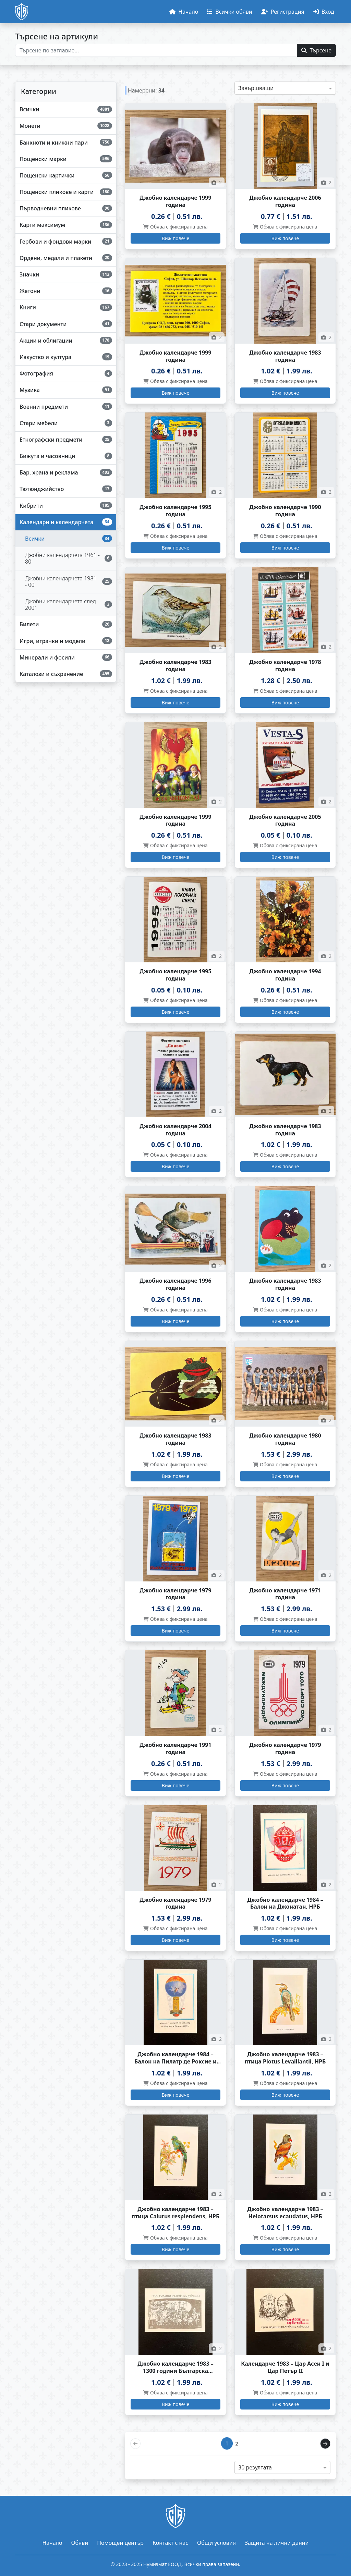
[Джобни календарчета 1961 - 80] (65, 558)
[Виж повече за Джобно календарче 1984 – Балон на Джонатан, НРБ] (285, 1940)
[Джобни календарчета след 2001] (65, 604)
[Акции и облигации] (65, 341)
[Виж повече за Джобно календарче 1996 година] (175, 1321)
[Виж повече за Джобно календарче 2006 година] (285, 238)
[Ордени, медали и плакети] (65, 258)
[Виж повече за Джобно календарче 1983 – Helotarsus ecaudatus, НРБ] (285, 2249)
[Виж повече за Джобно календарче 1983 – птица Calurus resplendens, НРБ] (175, 2249)
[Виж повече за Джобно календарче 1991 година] (175, 1785)
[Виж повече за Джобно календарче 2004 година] (175, 1166)
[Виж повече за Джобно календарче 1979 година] (175, 1630)
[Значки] (65, 275)
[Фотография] (65, 374)
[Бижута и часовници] (65, 456)
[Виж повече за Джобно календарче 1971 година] (285, 1630)
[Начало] (21, 11)
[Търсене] (316, 50)
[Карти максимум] (65, 225)
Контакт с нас (170, 2543)
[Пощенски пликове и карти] (65, 192)
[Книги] (65, 307)
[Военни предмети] (65, 407)
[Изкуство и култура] (65, 357)
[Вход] (324, 11)
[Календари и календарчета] (65, 522)
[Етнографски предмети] (65, 440)
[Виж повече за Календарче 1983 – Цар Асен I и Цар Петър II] (285, 2404)
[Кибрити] (65, 506)
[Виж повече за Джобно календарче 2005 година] (285, 857)
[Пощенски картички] (65, 176)
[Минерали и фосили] (65, 658)
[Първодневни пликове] (65, 208)
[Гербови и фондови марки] (65, 242)
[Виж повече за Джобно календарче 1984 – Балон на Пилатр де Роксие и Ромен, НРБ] (175, 2095)
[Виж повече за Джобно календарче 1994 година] (285, 1012)
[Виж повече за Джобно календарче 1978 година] (285, 702)
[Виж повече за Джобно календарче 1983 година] (285, 392)
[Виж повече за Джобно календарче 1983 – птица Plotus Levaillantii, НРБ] (285, 2095)
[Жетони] (65, 291)
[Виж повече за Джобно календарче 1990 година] (285, 547)
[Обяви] (229, 11)
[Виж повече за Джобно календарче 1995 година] (175, 547)
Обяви (79, 2543)
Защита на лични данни (277, 2543)
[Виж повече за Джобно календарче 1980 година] (285, 1476)
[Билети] (65, 624)
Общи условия (216, 2543)
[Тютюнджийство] (65, 489)
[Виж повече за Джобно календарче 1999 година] (175, 238)
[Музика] (65, 390)
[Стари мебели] (65, 423)
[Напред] (325, 2443)
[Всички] (65, 109)
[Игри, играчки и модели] (65, 641)
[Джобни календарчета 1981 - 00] (65, 581)
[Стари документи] (65, 324)
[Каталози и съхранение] (65, 674)
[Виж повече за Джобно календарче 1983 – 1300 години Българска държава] (175, 2404)
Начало (52, 2543)
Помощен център (120, 2543)
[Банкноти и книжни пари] (65, 143)
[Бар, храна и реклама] (65, 473)
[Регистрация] (282, 11)
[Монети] (65, 126)
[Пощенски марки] (65, 159)
